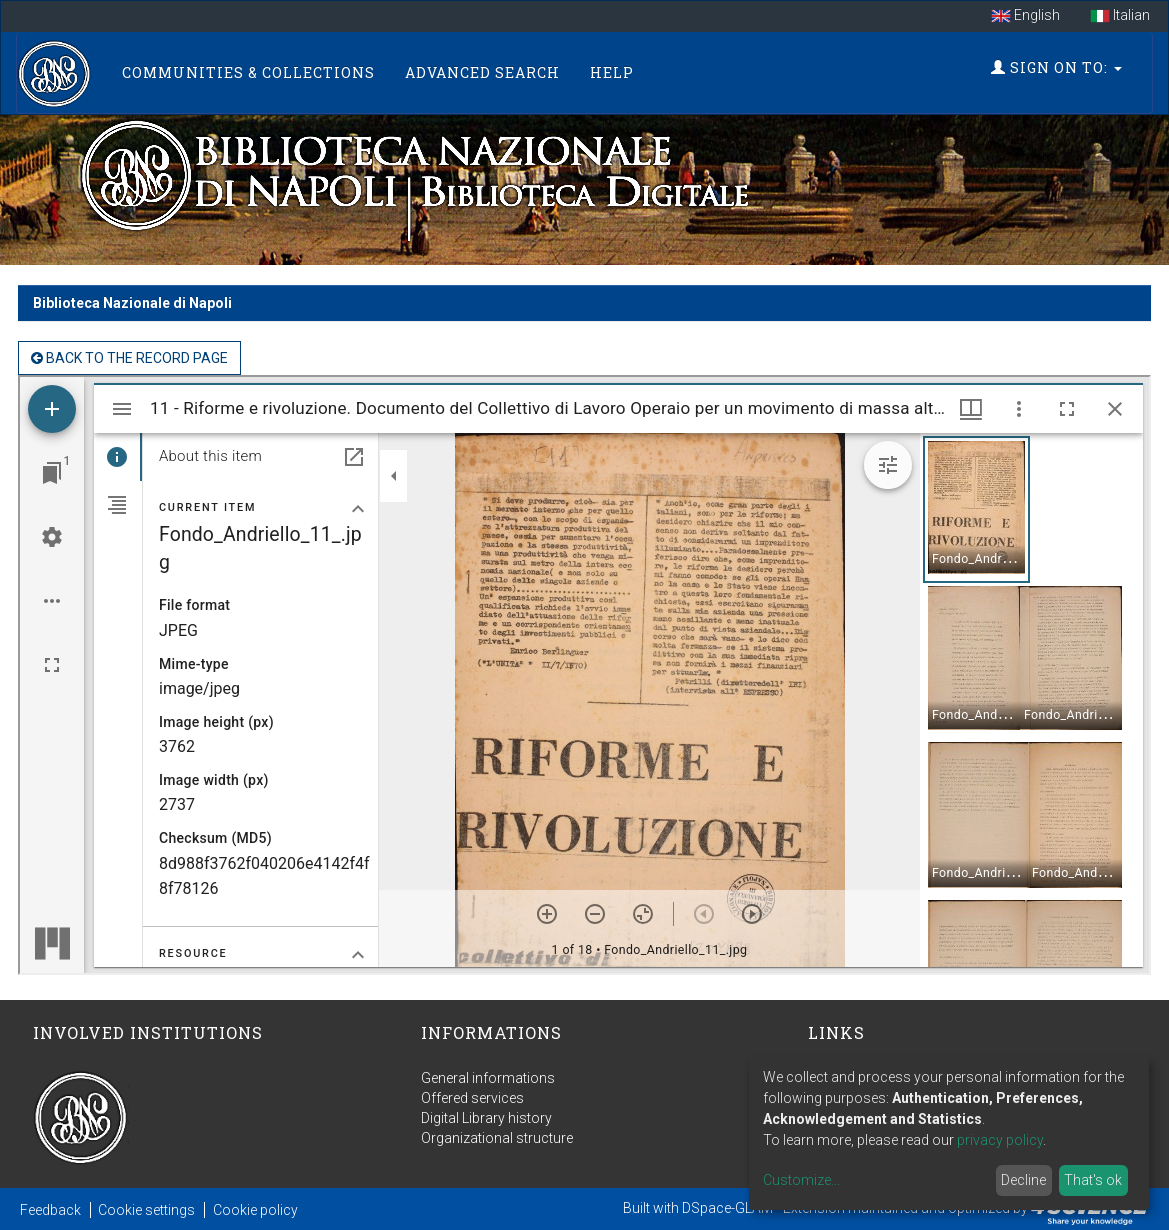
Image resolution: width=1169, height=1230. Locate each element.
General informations (488, 1078)
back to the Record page (129, 358)
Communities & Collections (248, 72)
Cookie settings (146, 1210)
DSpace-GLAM (727, 1208)
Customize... (801, 1180)
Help (612, 72)
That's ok (1093, 1180)
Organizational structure (497, 1138)
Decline (1023, 1180)
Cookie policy (255, 1210)
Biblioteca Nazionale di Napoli (132, 303)
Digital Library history (486, 1118)
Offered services (472, 1098)
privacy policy (1000, 1140)
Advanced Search (482, 72)
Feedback (50, 1210)
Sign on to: (1056, 67)
